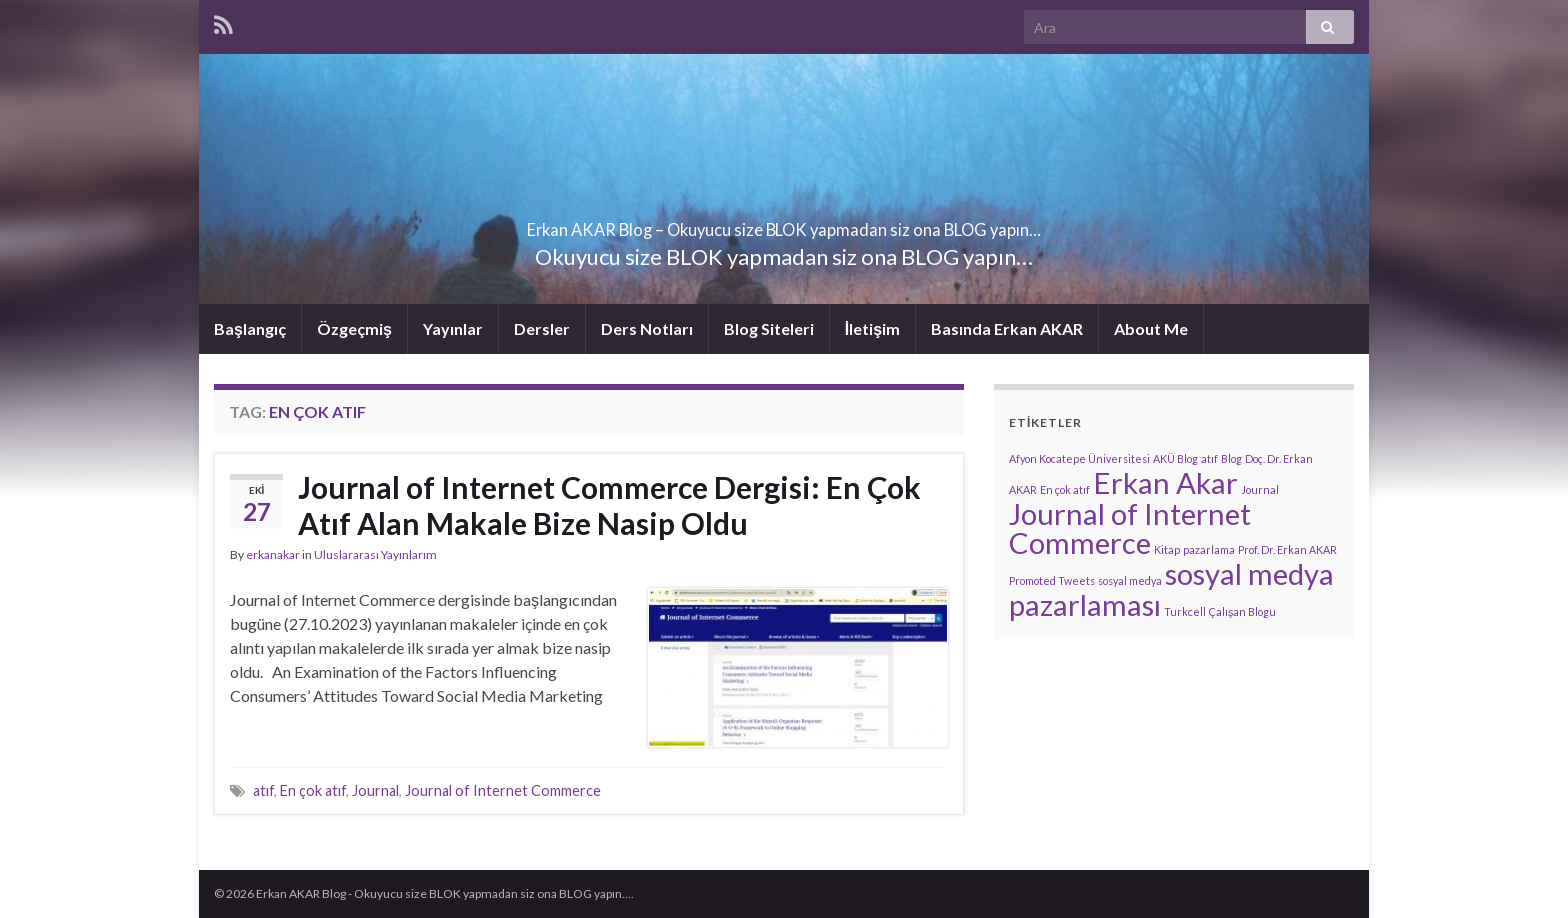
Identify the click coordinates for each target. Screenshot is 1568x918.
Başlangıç (250, 328)
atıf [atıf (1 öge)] (1209, 458)
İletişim (872, 328)
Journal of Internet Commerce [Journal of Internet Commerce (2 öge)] (1130, 528)
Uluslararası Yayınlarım (375, 554)
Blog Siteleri (769, 328)
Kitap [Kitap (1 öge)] (1167, 549)
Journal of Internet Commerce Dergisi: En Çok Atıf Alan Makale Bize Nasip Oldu (609, 505)
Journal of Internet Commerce (503, 790)
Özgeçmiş (354, 328)
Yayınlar (453, 328)
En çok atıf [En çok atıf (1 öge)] (1065, 489)
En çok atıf (313, 790)
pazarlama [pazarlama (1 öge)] (1209, 549)
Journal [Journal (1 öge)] (1260, 489)
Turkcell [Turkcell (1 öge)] (1185, 611)
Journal (375, 790)
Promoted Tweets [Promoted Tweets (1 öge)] (1052, 580)
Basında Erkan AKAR (1007, 328)
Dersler (542, 328)
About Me (1151, 328)
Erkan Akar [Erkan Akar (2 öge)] (1165, 482)
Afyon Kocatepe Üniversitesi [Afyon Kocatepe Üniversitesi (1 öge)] (1079, 458)
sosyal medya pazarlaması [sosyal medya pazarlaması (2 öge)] (1171, 589)
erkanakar (273, 554)
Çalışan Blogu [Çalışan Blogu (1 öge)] (1242, 611)
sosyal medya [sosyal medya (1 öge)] (1130, 580)
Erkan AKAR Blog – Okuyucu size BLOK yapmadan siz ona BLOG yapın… (784, 223)
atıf (263, 790)
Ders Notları (647, 328)
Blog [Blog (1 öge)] (1231, 458)
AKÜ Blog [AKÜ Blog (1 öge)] (1175, 458)
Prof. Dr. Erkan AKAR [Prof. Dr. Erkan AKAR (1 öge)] (1287, 549)
